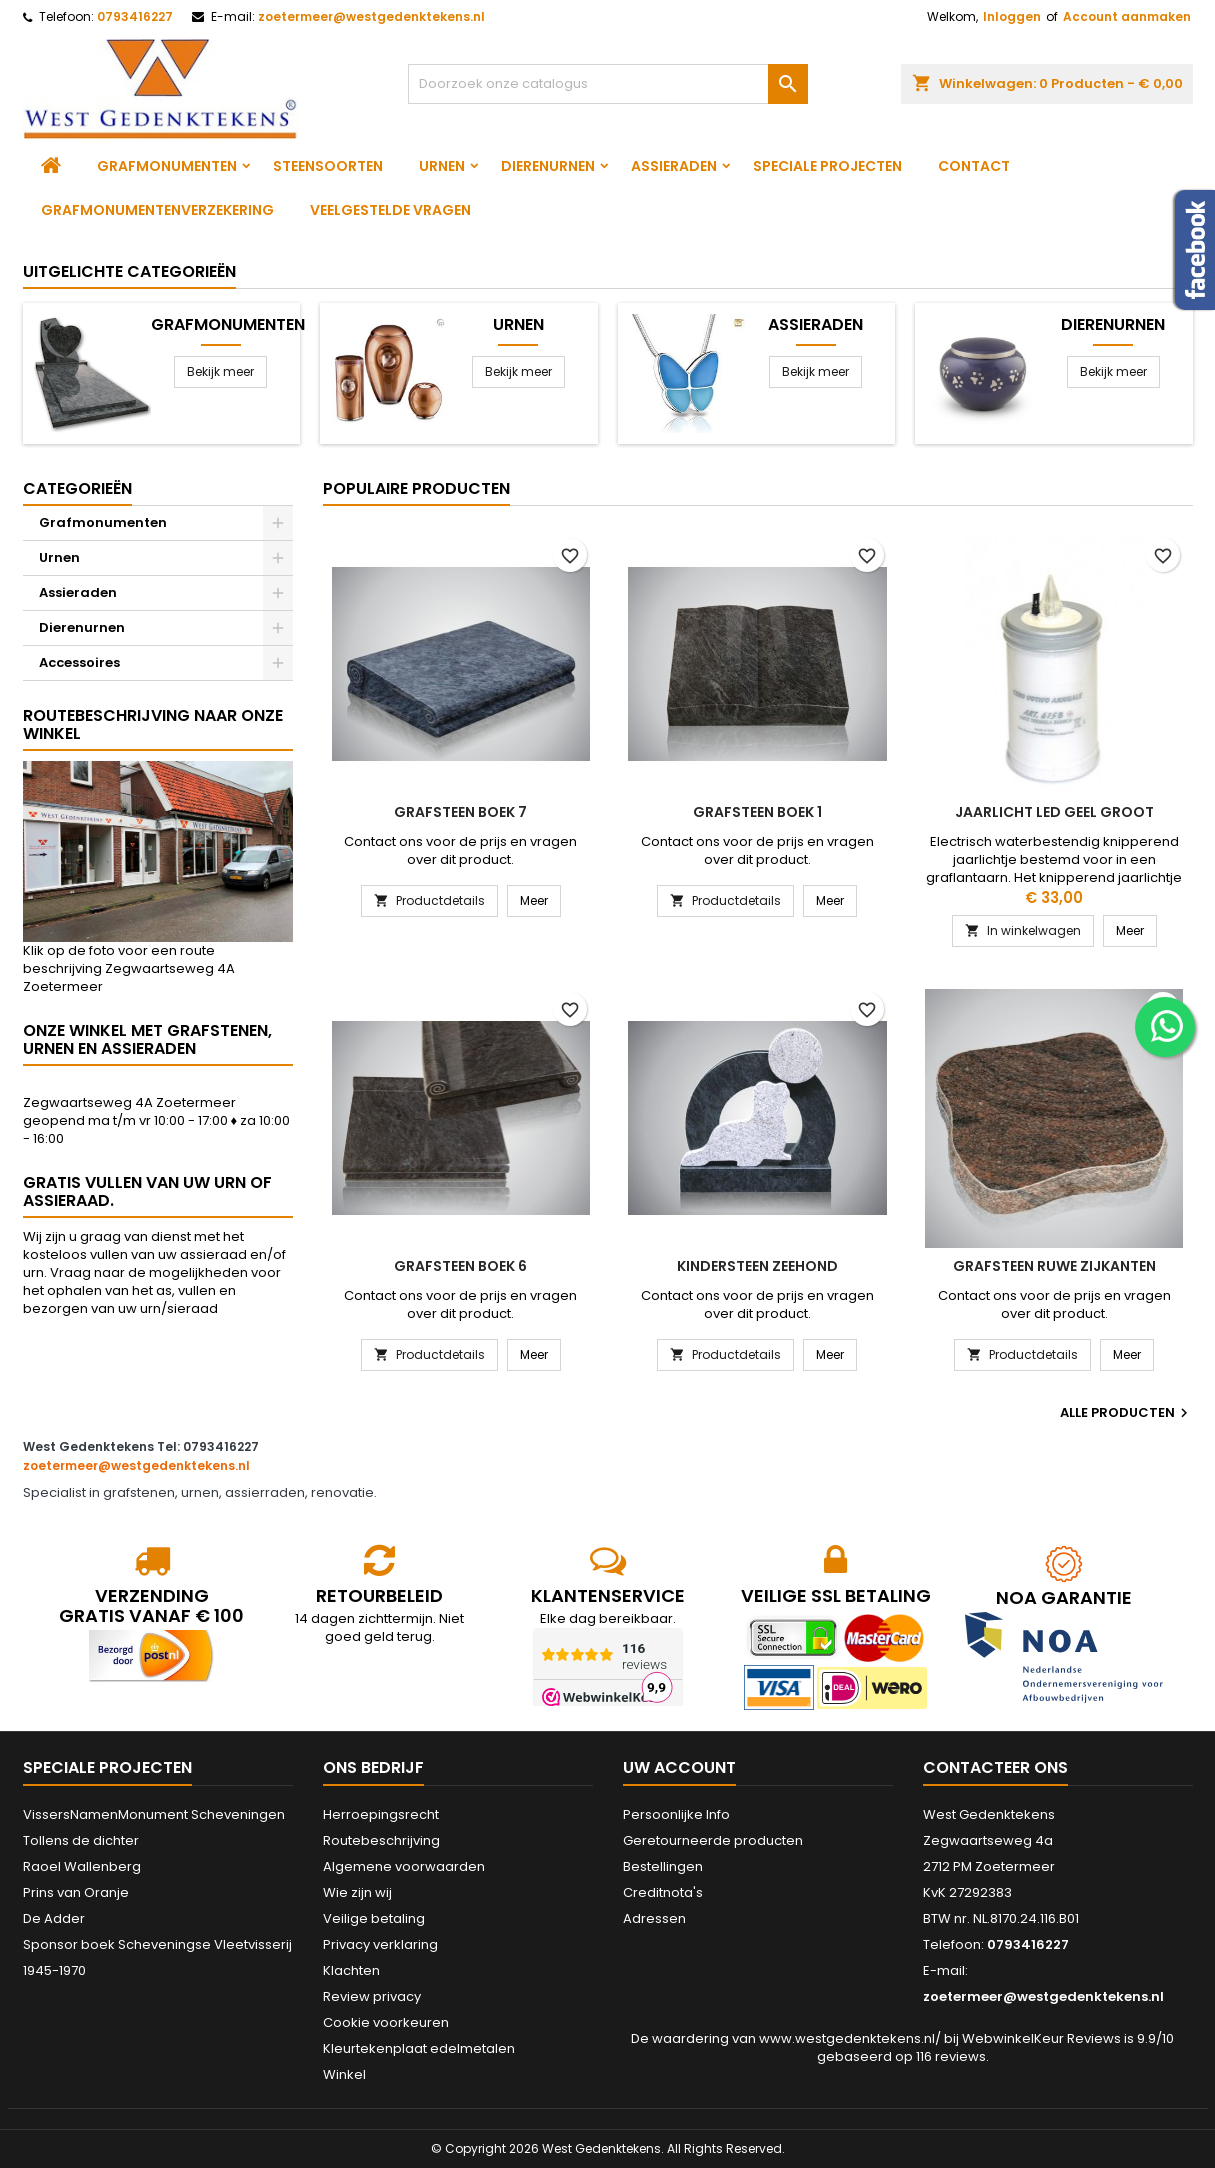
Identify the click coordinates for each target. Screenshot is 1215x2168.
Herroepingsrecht (381, 1814)
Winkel (344, 2074)
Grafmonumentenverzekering (157, 210)
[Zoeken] (608, 84)
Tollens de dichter (81, 1840)
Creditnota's (663, 1892)
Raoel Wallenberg (82, 1866)
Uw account (679, 1767)
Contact (974, 166)
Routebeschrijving (381, 1840)
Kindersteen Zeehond (757, 1266)
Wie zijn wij (357, 1892)
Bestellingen (663, 1866)
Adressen (654, 1918)
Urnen (442, 166)
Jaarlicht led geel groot (1054, 812)
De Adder (54, 1918)
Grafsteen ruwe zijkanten (1054, 1266)
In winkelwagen (1023, 930)
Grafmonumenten (167, 166)
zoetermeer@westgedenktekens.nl (371, 16)
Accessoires (79, 662)
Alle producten (1126, 1413)
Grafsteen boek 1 (757, 812)
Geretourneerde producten (713, 1840)
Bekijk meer (220, 371)
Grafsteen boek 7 (460, 812)
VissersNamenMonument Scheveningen (154, 1814)
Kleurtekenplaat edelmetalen (419, 2048)
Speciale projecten (827, 166)
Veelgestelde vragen (390, 210)
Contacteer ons (995, 1767)
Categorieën (77, 488)
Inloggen (1012, 16)
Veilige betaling (374, 1918)
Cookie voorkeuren (386, 2022)
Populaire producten (416, 488)
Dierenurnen (548, 166)
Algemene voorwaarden (404, 1866)
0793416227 (135, 16)
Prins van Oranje (76, 1892)
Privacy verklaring (380, 1944)
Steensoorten (328, 166)
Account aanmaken (1127, 16)
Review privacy (372, 1996)
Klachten (351, 1970)
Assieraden (674, 166)
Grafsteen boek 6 (460, 1266)
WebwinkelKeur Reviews (1041, 2038)
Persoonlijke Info (676, 1814)
